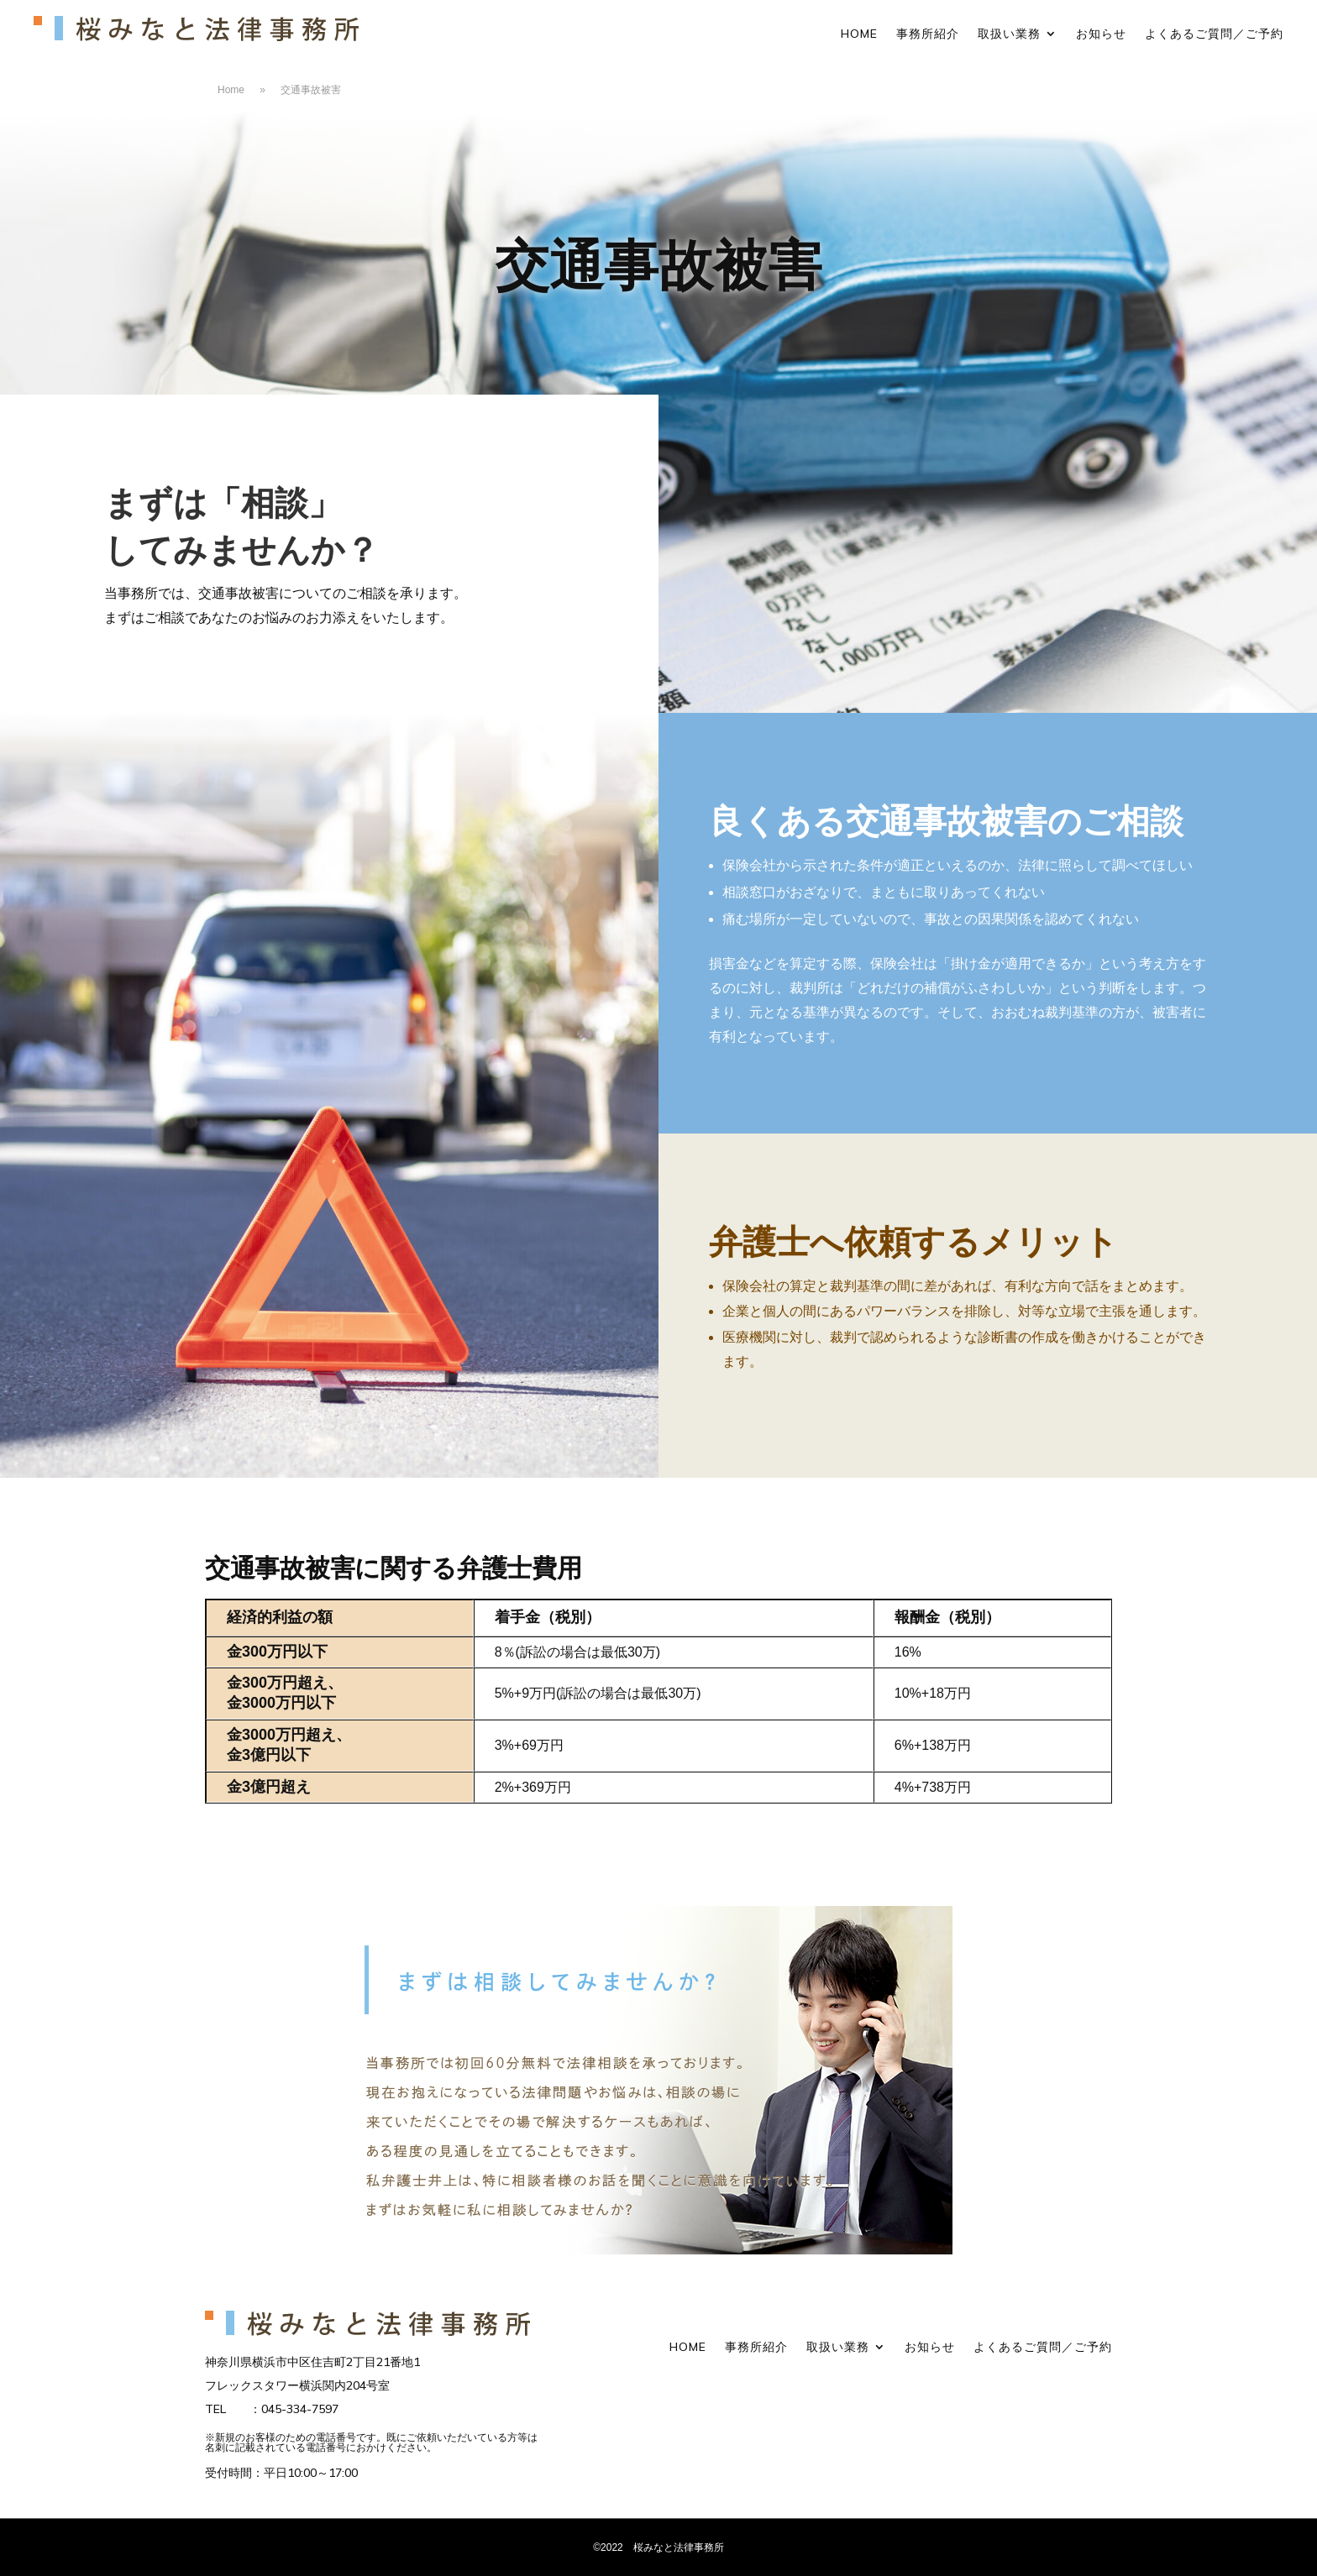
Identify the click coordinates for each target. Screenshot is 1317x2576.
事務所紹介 (927, 34)
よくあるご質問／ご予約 (1214, 34)
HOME (859, 34)
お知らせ (1101, 34)
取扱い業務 (1009, 34)
